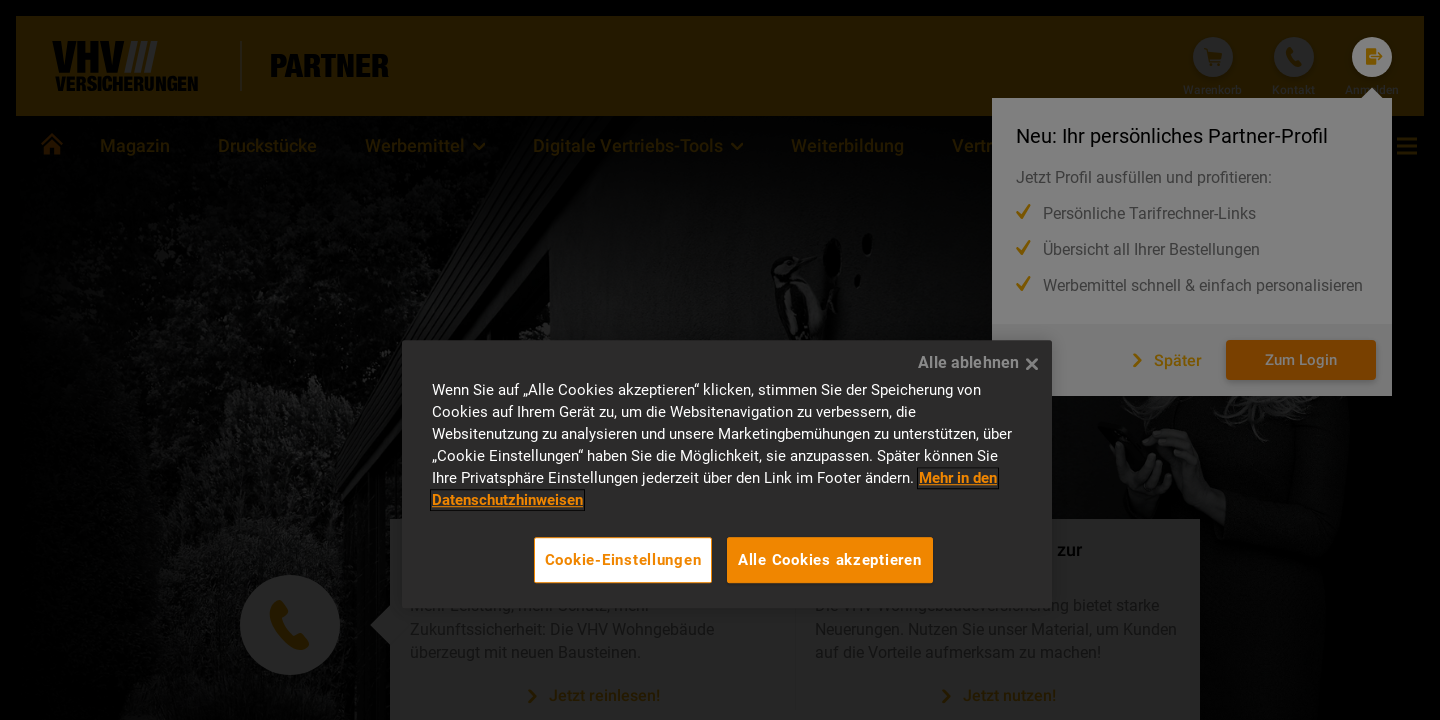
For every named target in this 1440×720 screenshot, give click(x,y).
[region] (727, 474)
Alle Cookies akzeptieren (830, 560)
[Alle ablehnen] (1032, 364)
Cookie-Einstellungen (623, 560)
